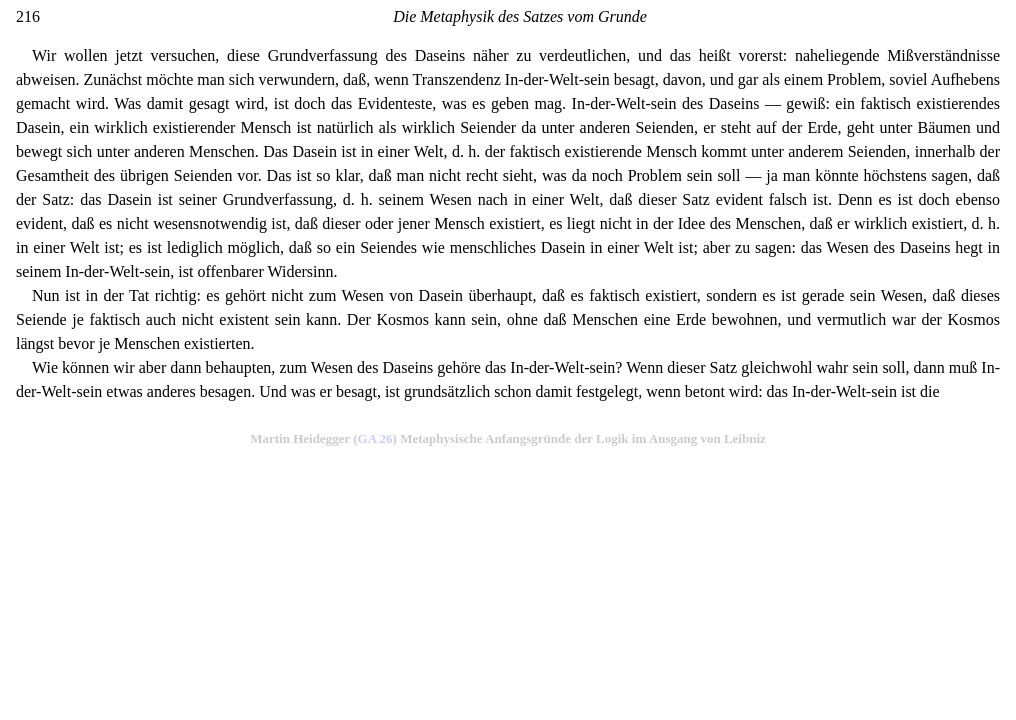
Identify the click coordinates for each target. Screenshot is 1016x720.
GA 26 (375, 438)
